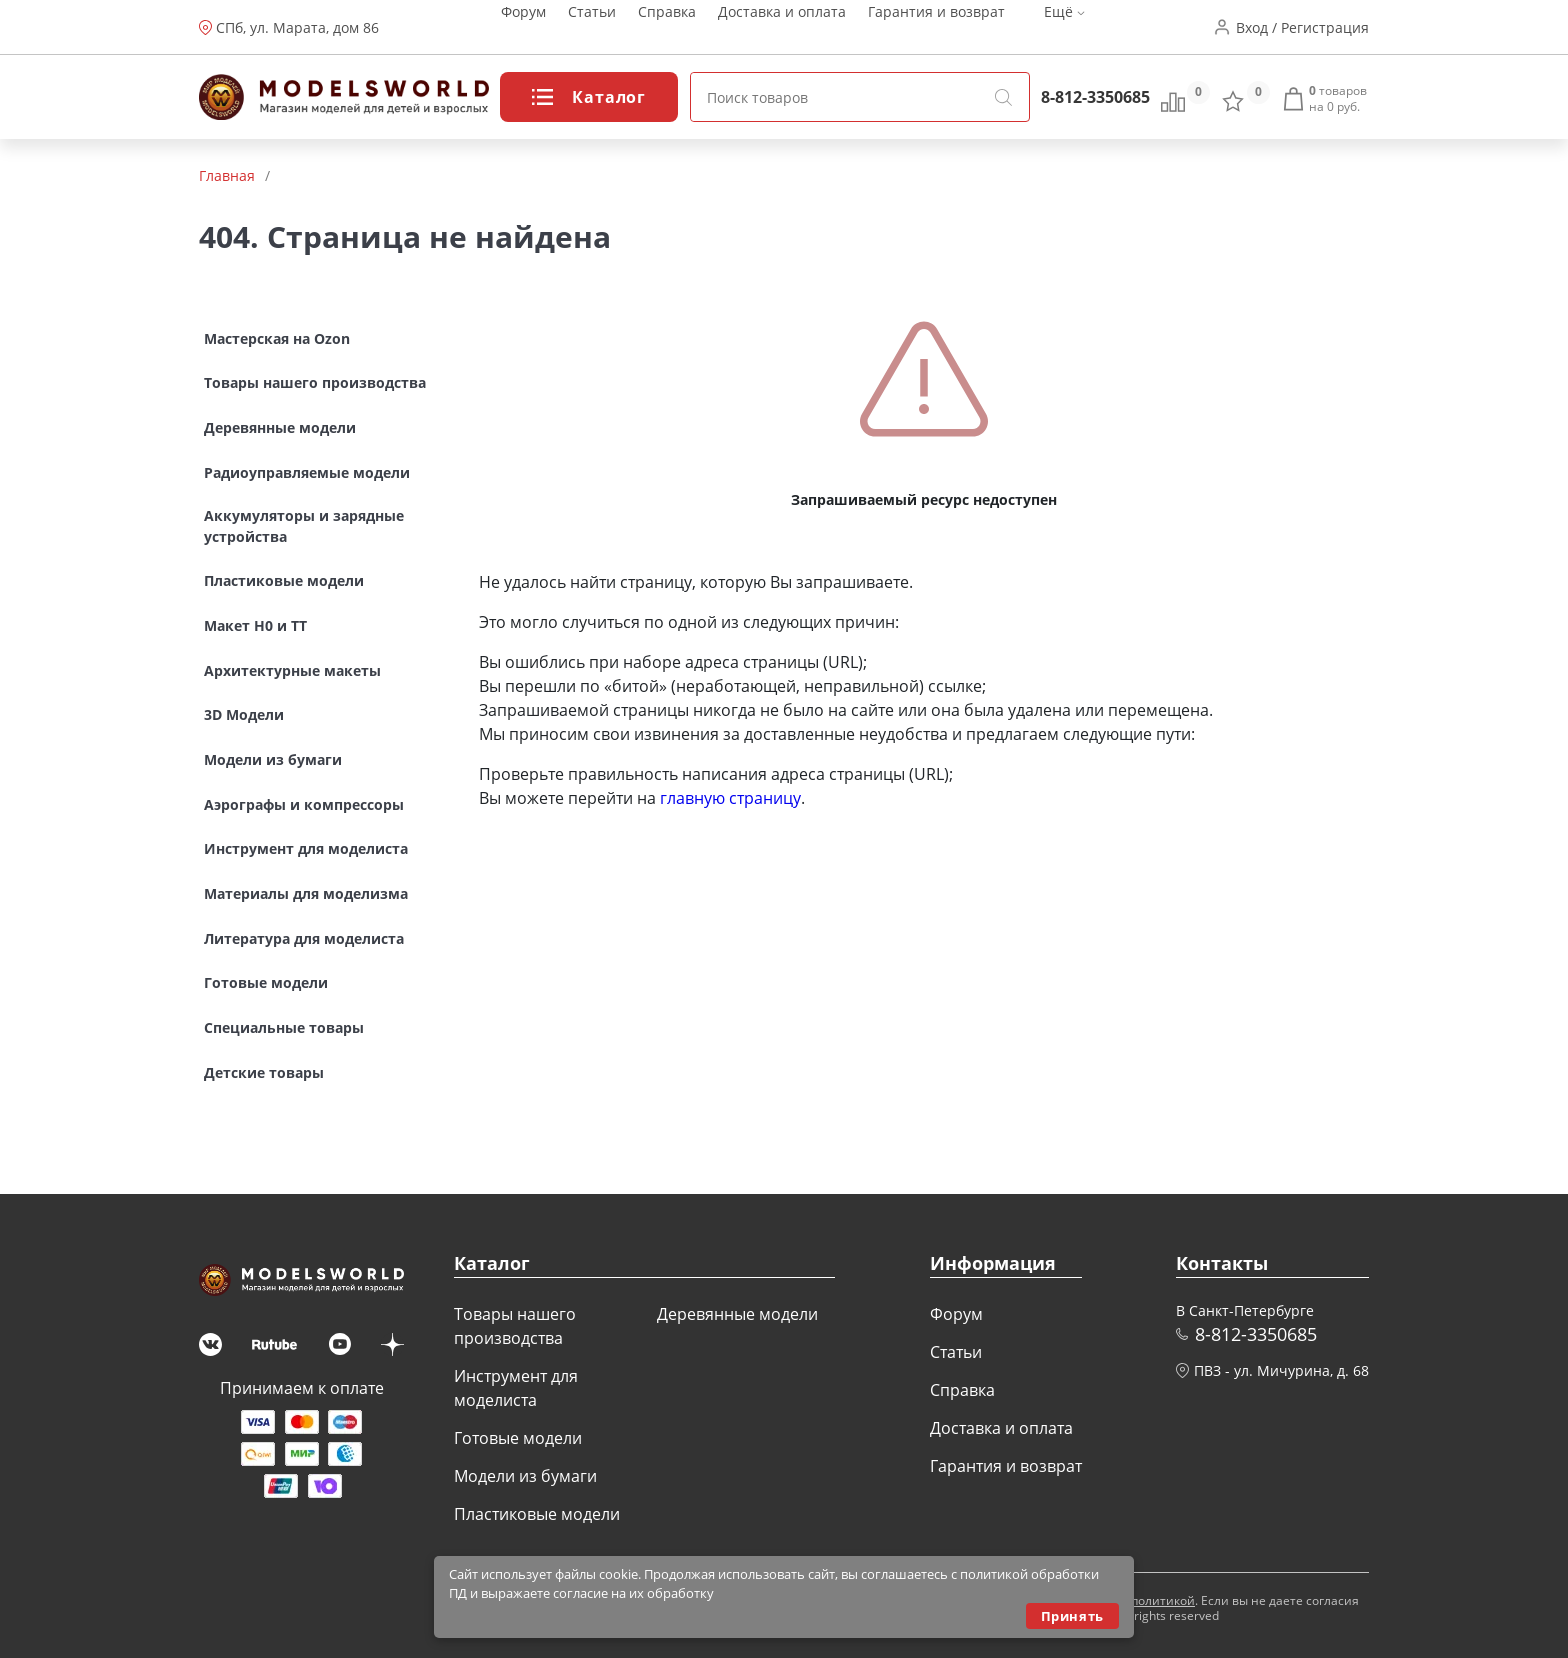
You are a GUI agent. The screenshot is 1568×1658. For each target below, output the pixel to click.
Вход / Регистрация (1302, 27)
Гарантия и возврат (936, 27)
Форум (523, 27)
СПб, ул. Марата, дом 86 (297, 27)
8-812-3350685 (1095, 97)
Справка (667, 27)
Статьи (592, 27)
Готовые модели (518, 1438)
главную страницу (730, 798)
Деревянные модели (737, 1314)
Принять (1072, 1616)
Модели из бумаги (525, 1476)
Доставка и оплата (782, 27)
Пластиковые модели (537, 1514)
